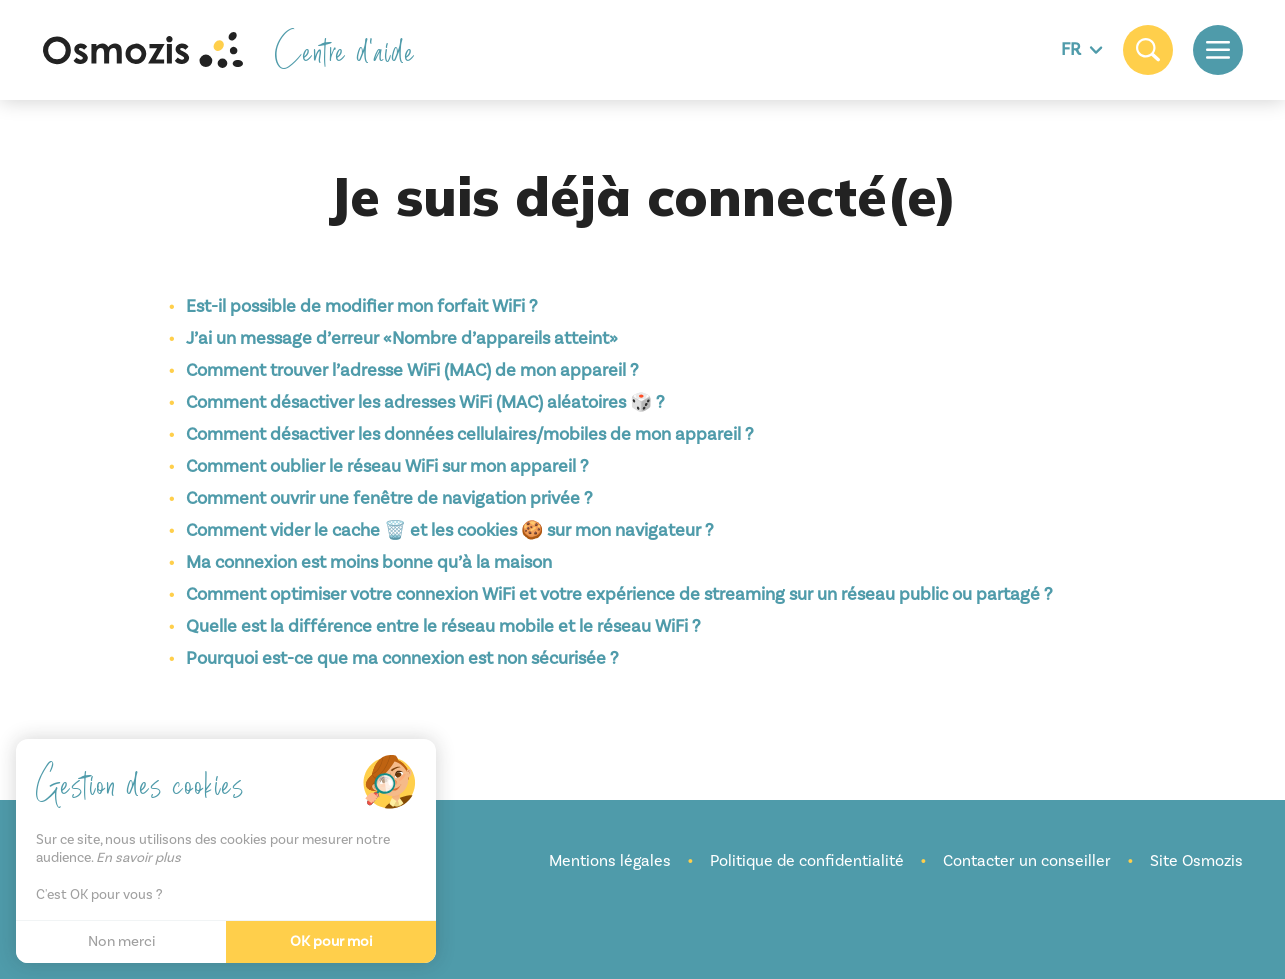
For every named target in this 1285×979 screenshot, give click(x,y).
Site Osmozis (1196, 861)
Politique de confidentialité (807, 861)
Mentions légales (610, 861)
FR (1082, 49)
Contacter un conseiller (1027, 861)
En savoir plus (138, 858)
